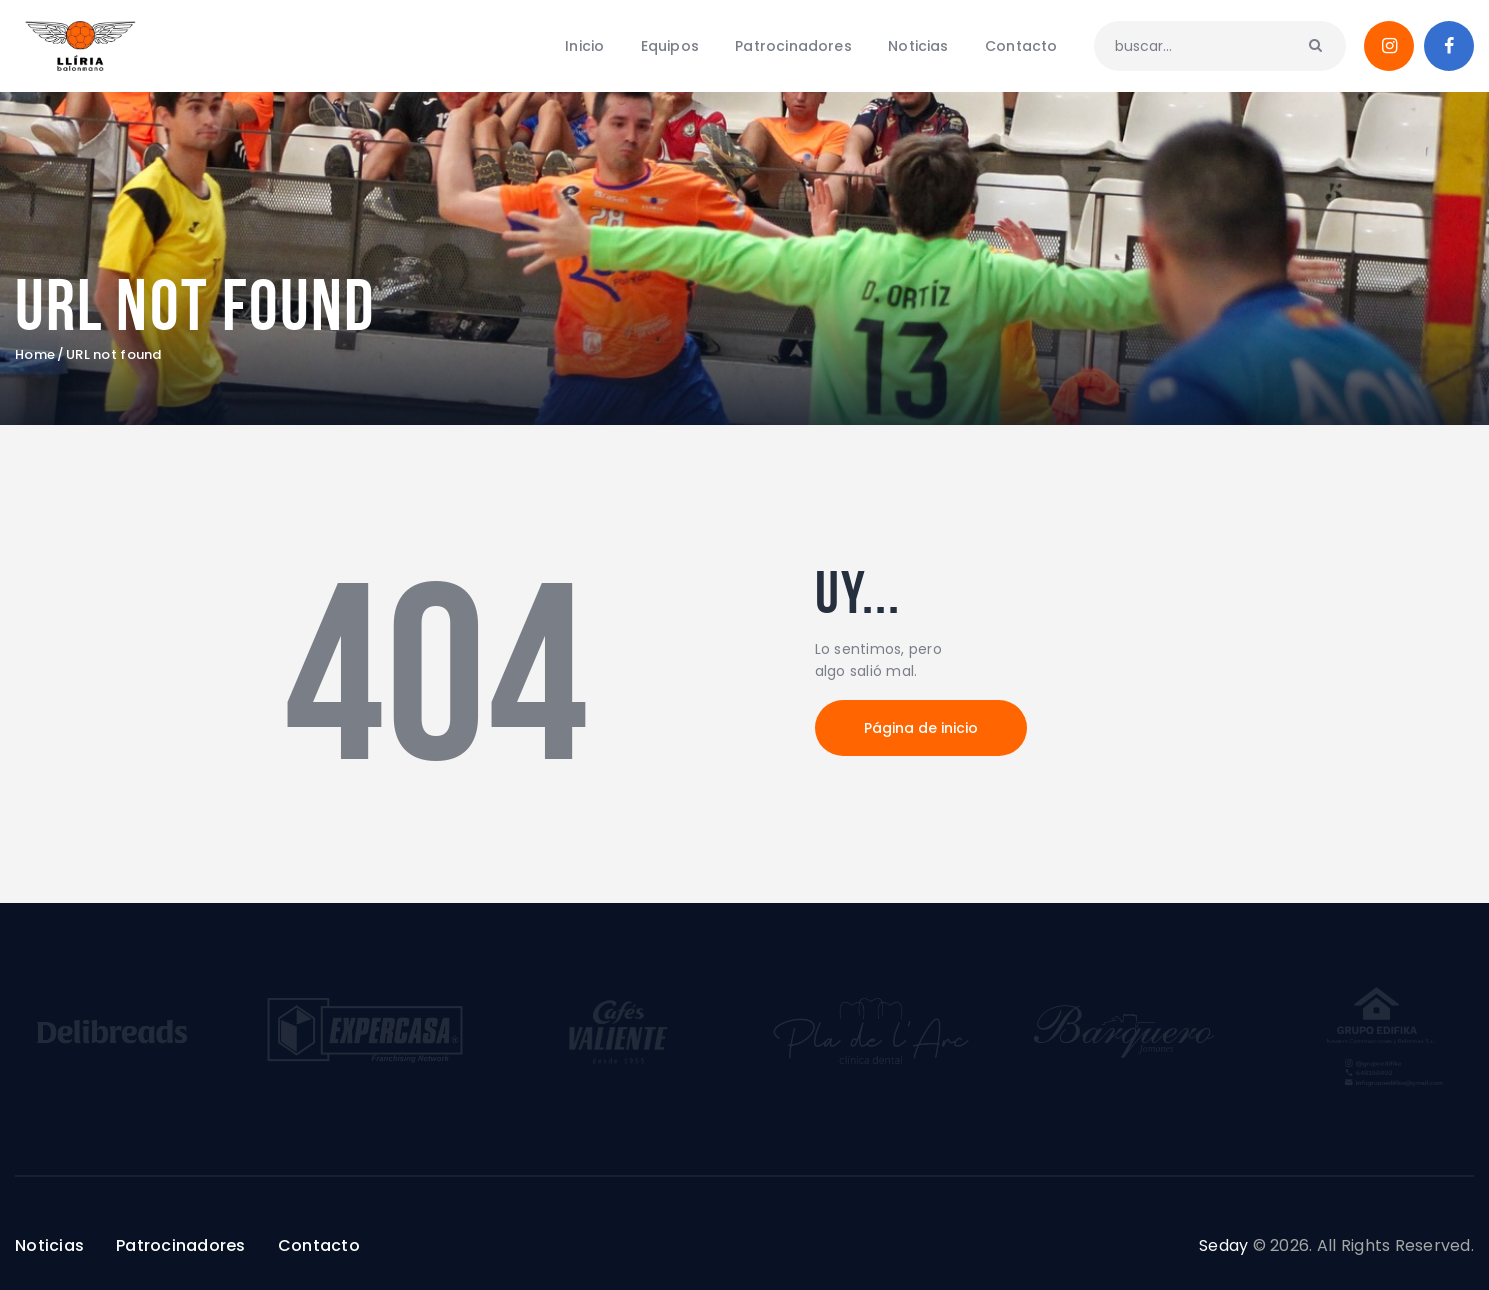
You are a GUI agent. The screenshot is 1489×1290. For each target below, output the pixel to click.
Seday (1223, 1245)
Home (35, 355)
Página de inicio (921, 728)
